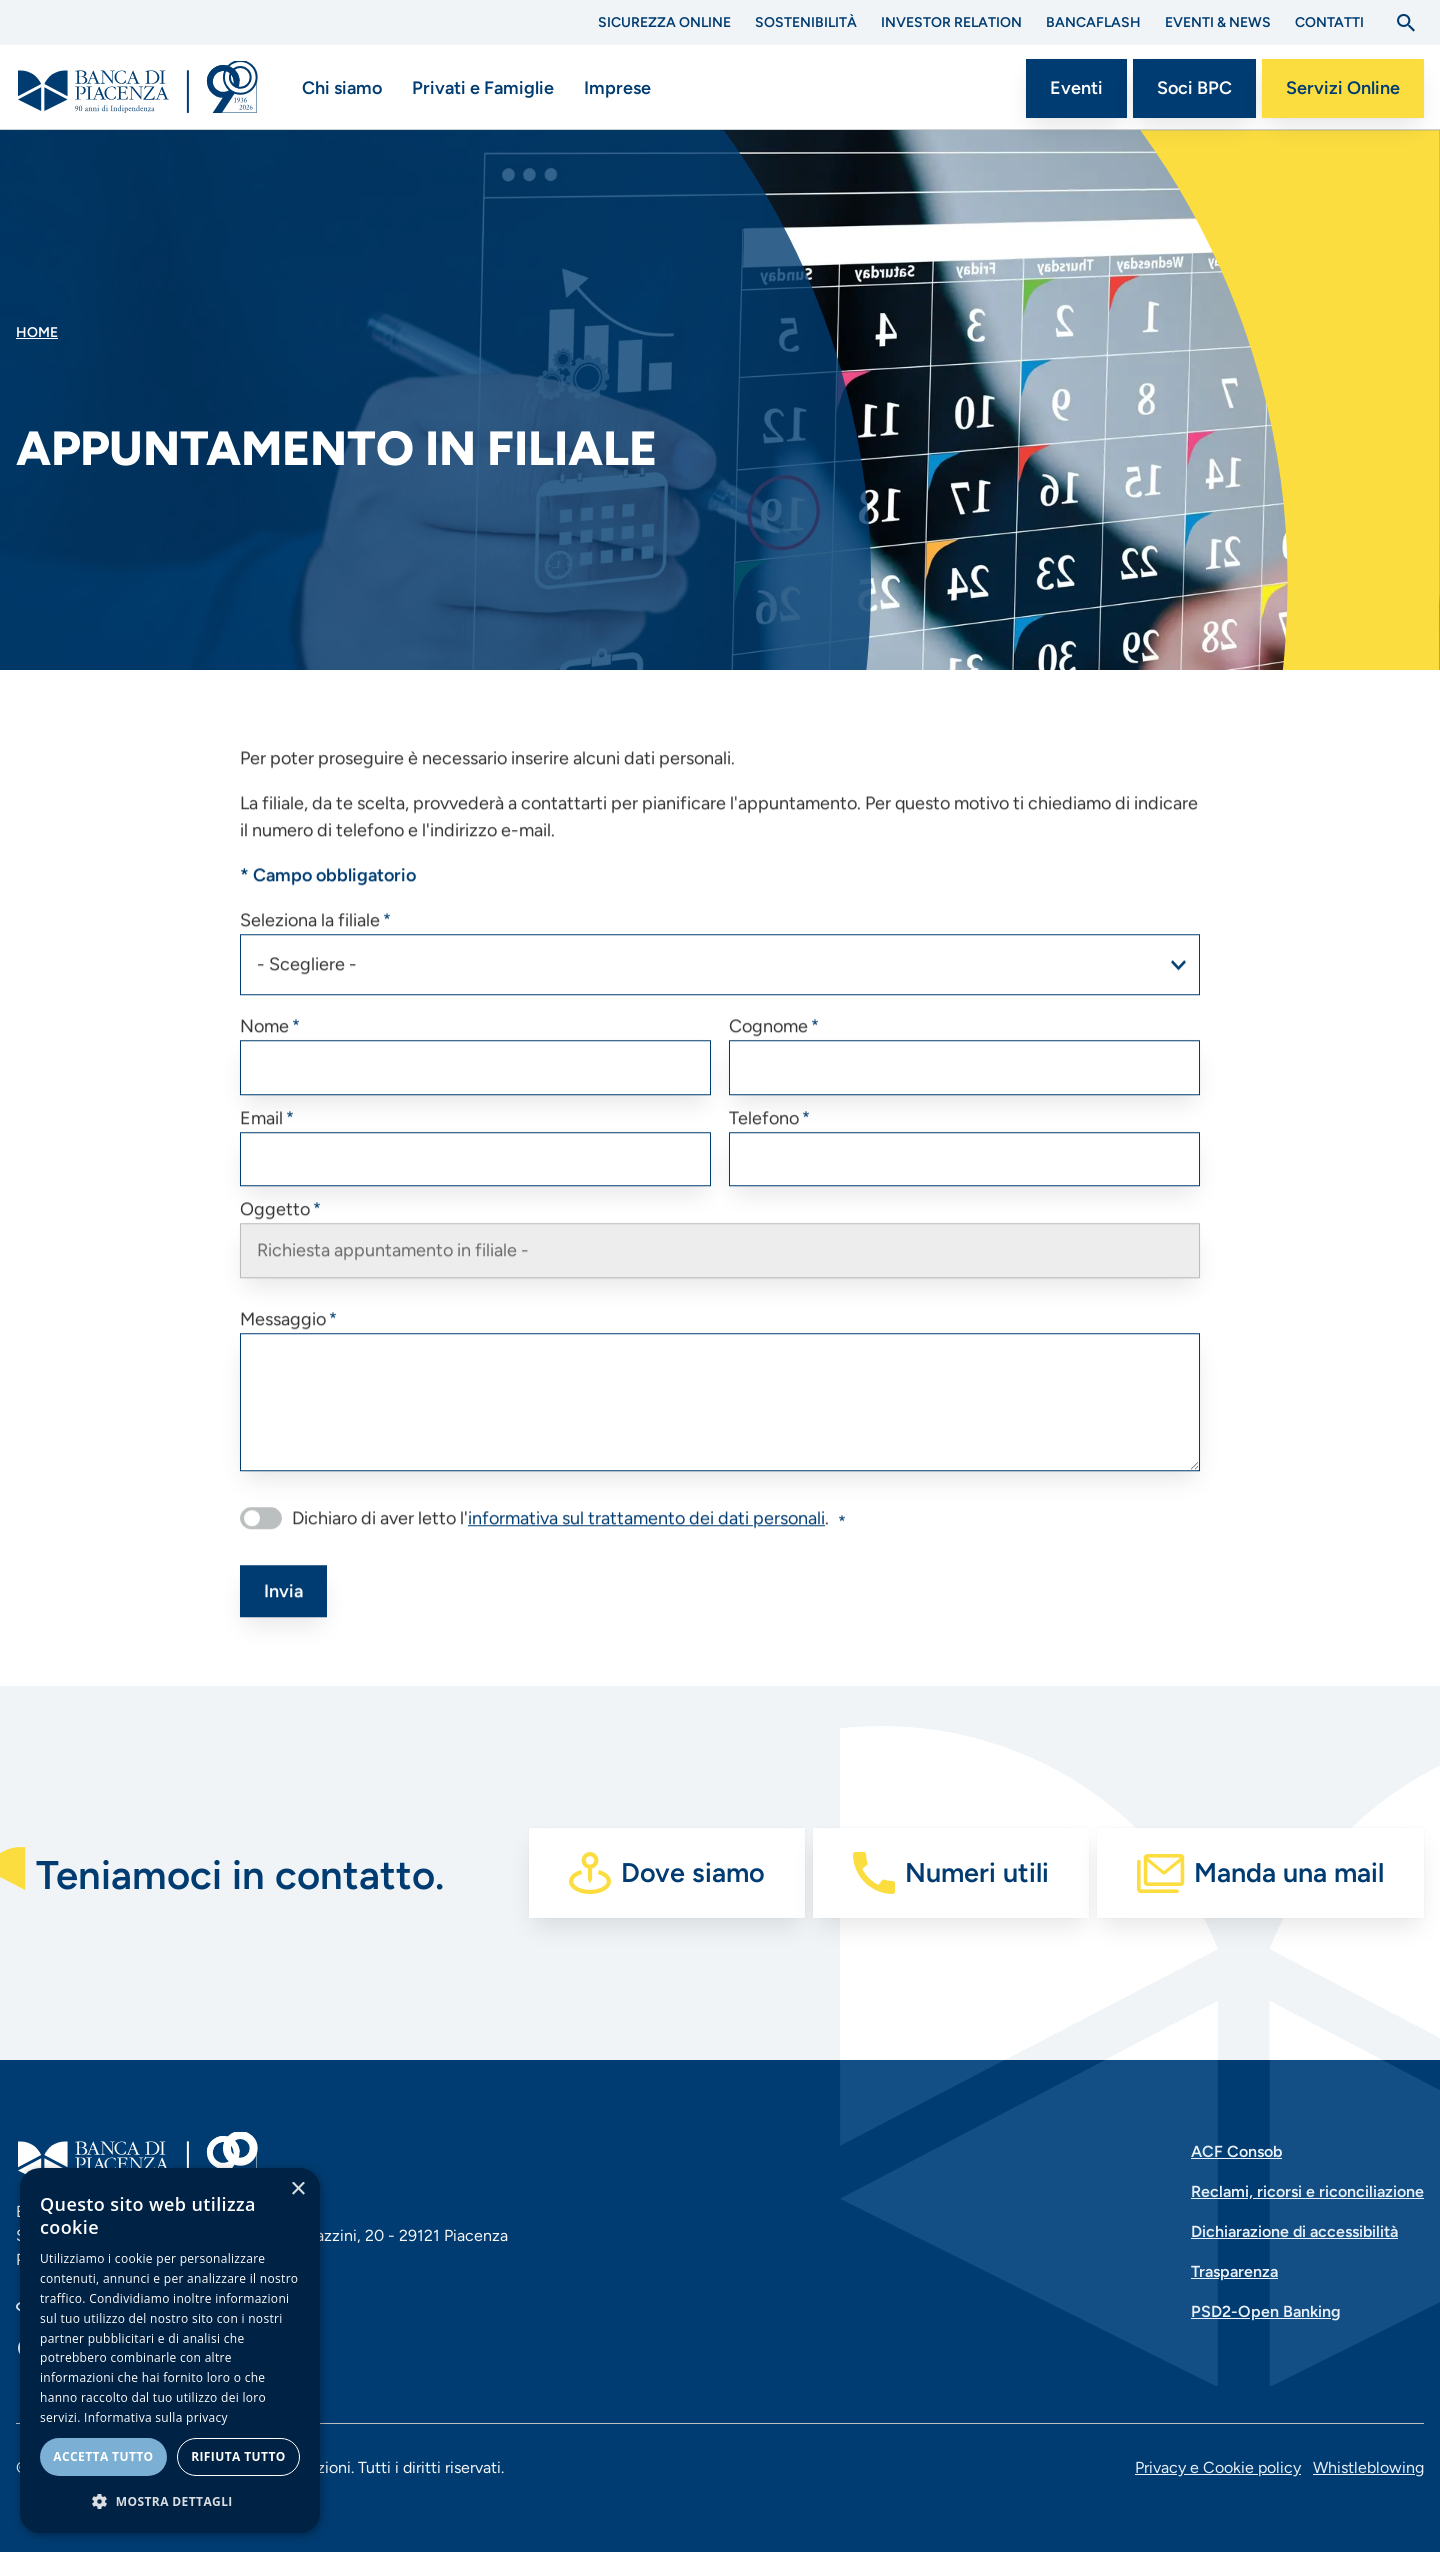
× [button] (297, 2189)
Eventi (1076, 88)
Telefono (764, 1141)
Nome (264, 1049)
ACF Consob (1236, 2151)
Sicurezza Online (664, 22)
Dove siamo (693, 1872)
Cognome (768, 1049)
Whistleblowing (1368, 2467)
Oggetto (275, 1233)
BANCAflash (1093, 22)
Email (261, 1141)
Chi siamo (342, 88)
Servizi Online (1343, 88)
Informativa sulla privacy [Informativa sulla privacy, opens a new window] (156, 2417)
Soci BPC (1194, 88)
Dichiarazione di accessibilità (1294, 2231)
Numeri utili (977, 1872)
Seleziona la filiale (310, 943)
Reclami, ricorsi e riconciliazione (1307, 2191)
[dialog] (170, 2350)
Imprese (617, 88)
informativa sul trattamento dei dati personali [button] (646, 1541)
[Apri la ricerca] (1406, 23)
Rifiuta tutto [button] (238, 2456)
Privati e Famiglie (483, 88)
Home (37, 332)
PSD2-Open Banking (1266, 2311)
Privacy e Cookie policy (1218, 2467)
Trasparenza (1234, 2271)
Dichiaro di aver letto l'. (560, 1541)
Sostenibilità (806, 22)
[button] (170, 2501)
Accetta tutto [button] (103, 2456)
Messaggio (283, 1342)
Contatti (1329, 22)
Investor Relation (951, 22)
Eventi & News (1218, 22)
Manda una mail (1289, 1872)
